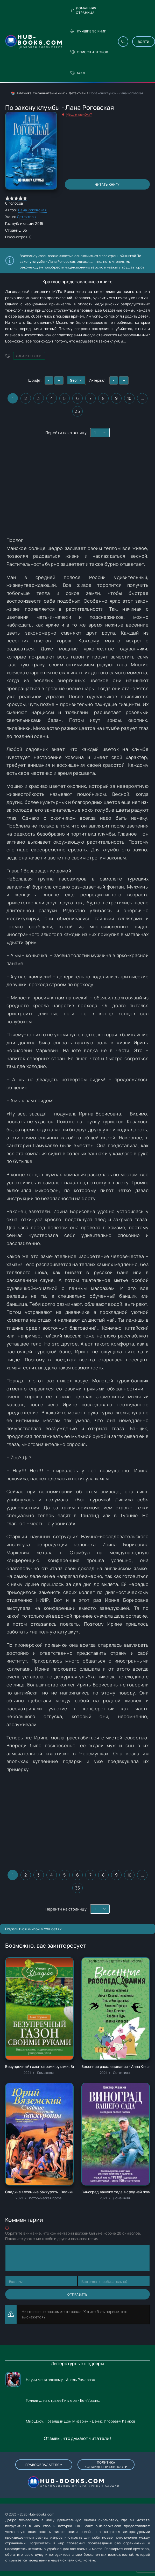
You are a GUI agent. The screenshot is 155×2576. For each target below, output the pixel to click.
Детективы (77, 93)
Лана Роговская (32, 209)
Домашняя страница (83, 10)
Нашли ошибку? (79, 114)
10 (129, 398)
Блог (78, 73)
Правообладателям (43, 2465)
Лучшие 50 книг (88, 31)
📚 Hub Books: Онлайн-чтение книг (38, 93)
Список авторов (89, 52)
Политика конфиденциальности (106, 2464)
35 (77, 411)
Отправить (77, 2294)
